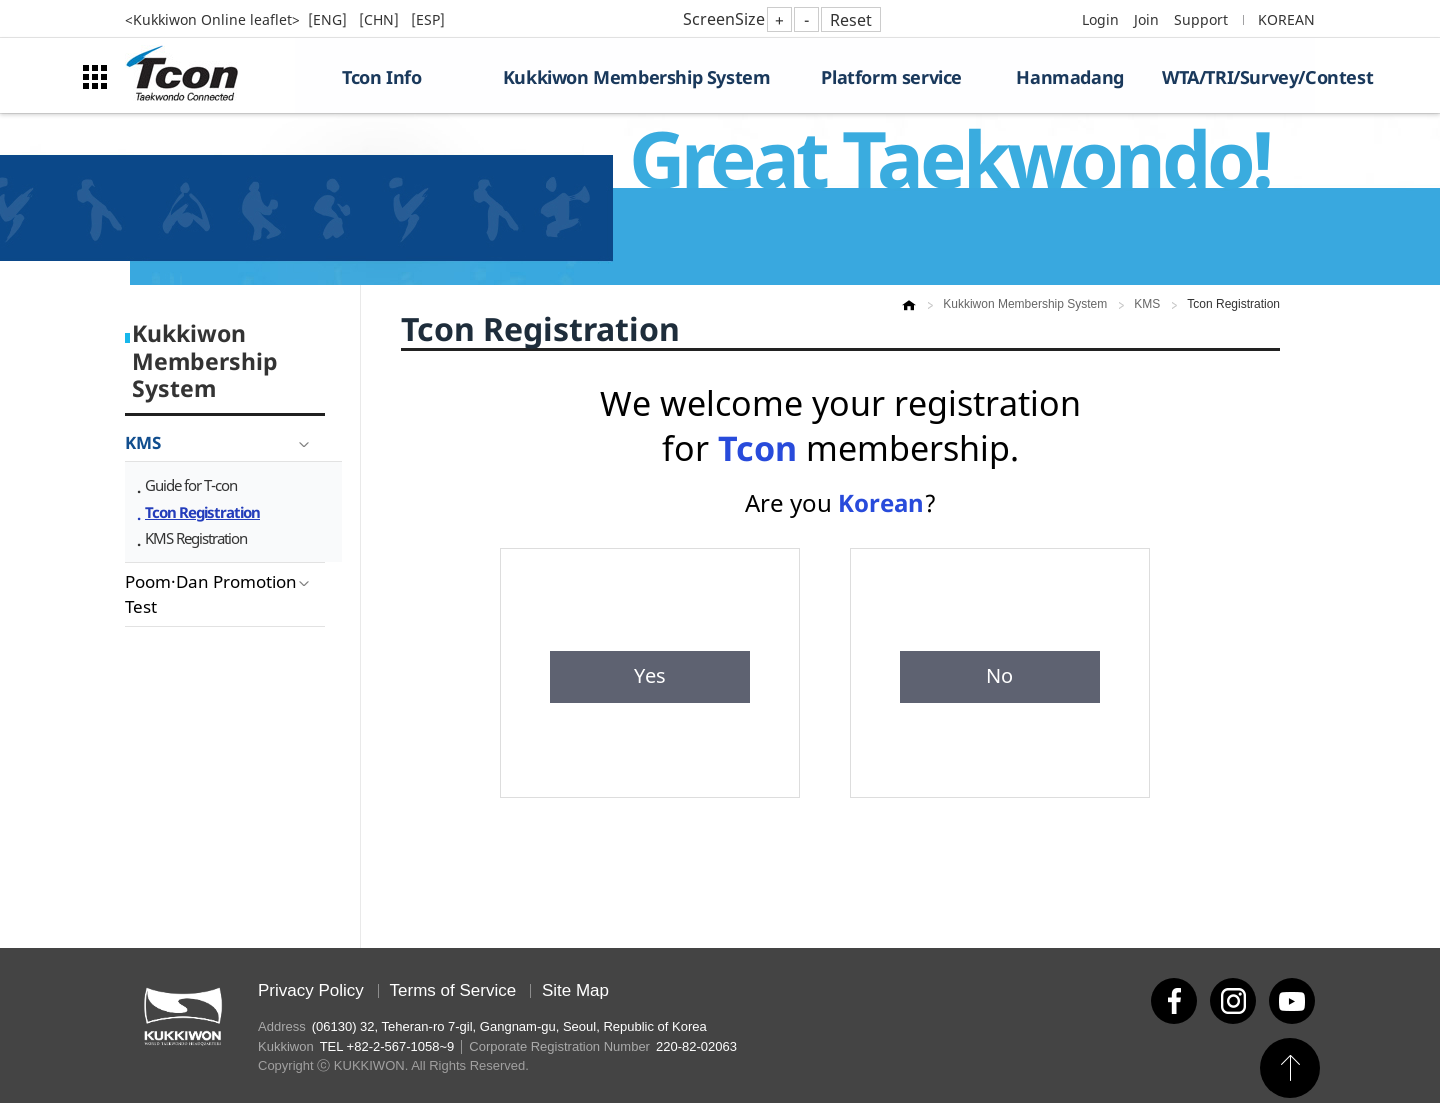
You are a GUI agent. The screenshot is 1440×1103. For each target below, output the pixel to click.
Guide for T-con (191, 485)
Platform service (891, 77)
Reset (851, 20)
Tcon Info (381, 77)
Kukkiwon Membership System (637, 77)
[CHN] (381, 19)
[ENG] (329, 19)
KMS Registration (196, 538)
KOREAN (1286, 19)
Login (1100, 19)
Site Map (575, 990)
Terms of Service (453, 990)
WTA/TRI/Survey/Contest (1238, 77)
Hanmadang (1069, 77)
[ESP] (428, 19)
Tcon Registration (202, 512)
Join (1146, 19)
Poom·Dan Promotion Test (211, 594)
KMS (143, 442)
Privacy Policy (311, 990)
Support (1201, 19)
